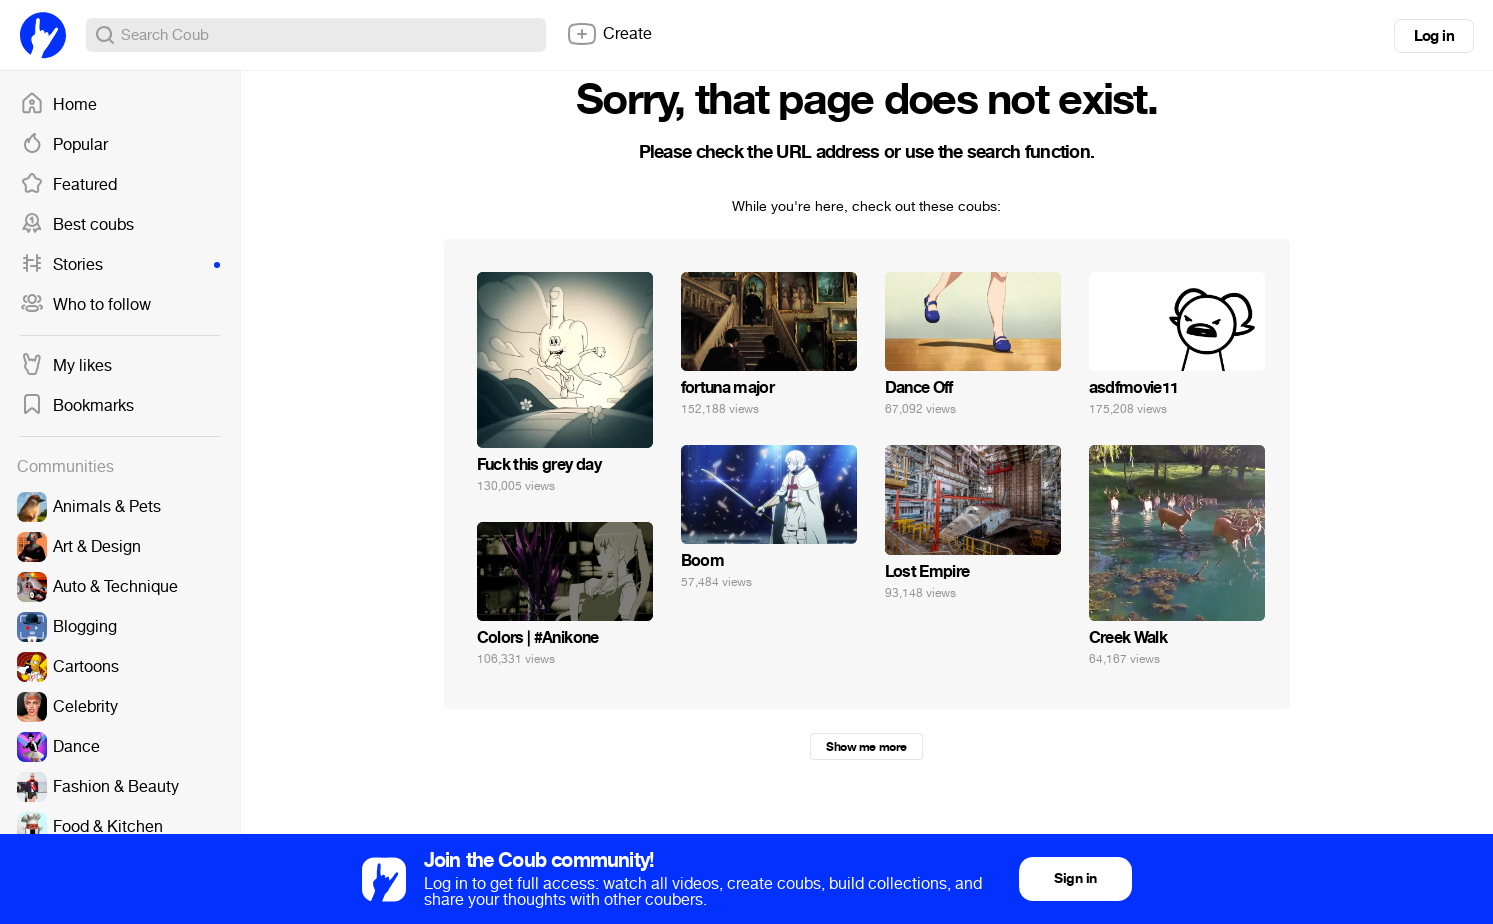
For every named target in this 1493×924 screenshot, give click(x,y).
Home (58, 105)
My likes (66, 366)
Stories (120, 265)
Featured (68, 185)
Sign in (1075, 878)
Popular (64, 145)
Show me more (866, 747)
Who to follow (85, 305)
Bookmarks (77, 406)
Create (609, 34)
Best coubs (77, 225)
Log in (1434, 36)
